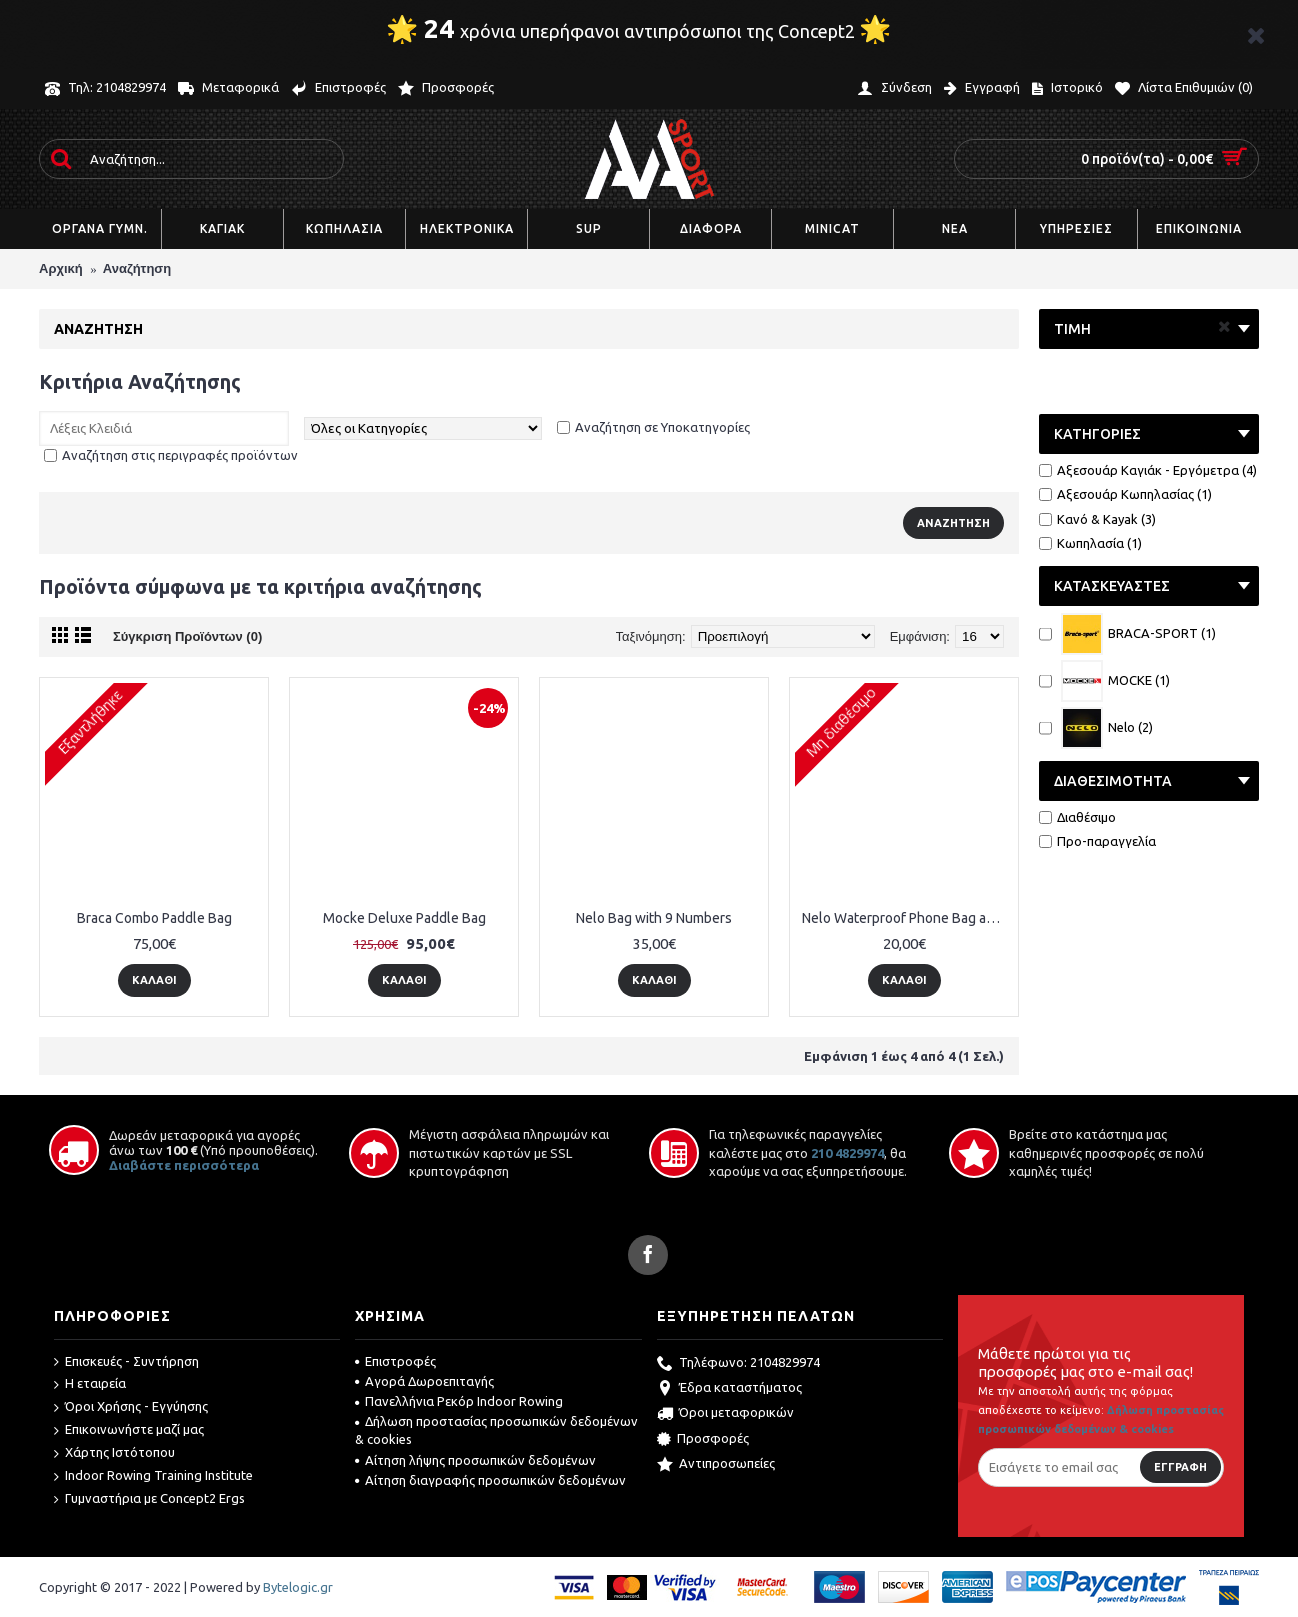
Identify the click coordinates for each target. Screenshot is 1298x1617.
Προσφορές (703, 1440)
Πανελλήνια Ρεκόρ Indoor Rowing (459, 1401)
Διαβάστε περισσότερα (184, 1165)
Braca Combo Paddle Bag (154, 918)
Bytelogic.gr (298, 1587)
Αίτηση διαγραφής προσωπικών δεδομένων (490, 1480)
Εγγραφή (1180, 1467)
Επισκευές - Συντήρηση (126, 1362)
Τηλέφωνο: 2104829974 (738, 1364)
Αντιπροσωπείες (716, 1465)
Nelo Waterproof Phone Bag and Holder (907, 918)
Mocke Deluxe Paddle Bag (404, 918)
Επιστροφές (395, 1361)
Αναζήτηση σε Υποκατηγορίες (662, 427)
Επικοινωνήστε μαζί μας (129, 1430)
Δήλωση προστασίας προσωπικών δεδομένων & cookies (496, 1430)
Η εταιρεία (90, 1384)
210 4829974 (847, 1153)
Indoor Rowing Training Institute (153, 1476)
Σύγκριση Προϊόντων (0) (187, 636)
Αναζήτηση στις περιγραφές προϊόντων (180, 455)
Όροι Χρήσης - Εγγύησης (131, 1407)
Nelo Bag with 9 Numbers (654, 918)
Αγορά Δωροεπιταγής (424, 1381)
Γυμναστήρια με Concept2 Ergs (149, 1499)
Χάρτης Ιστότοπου (114, 1453)
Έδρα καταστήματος (729, 1389)
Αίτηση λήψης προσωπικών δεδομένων (475, 1460)
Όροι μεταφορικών (725, 1414)
